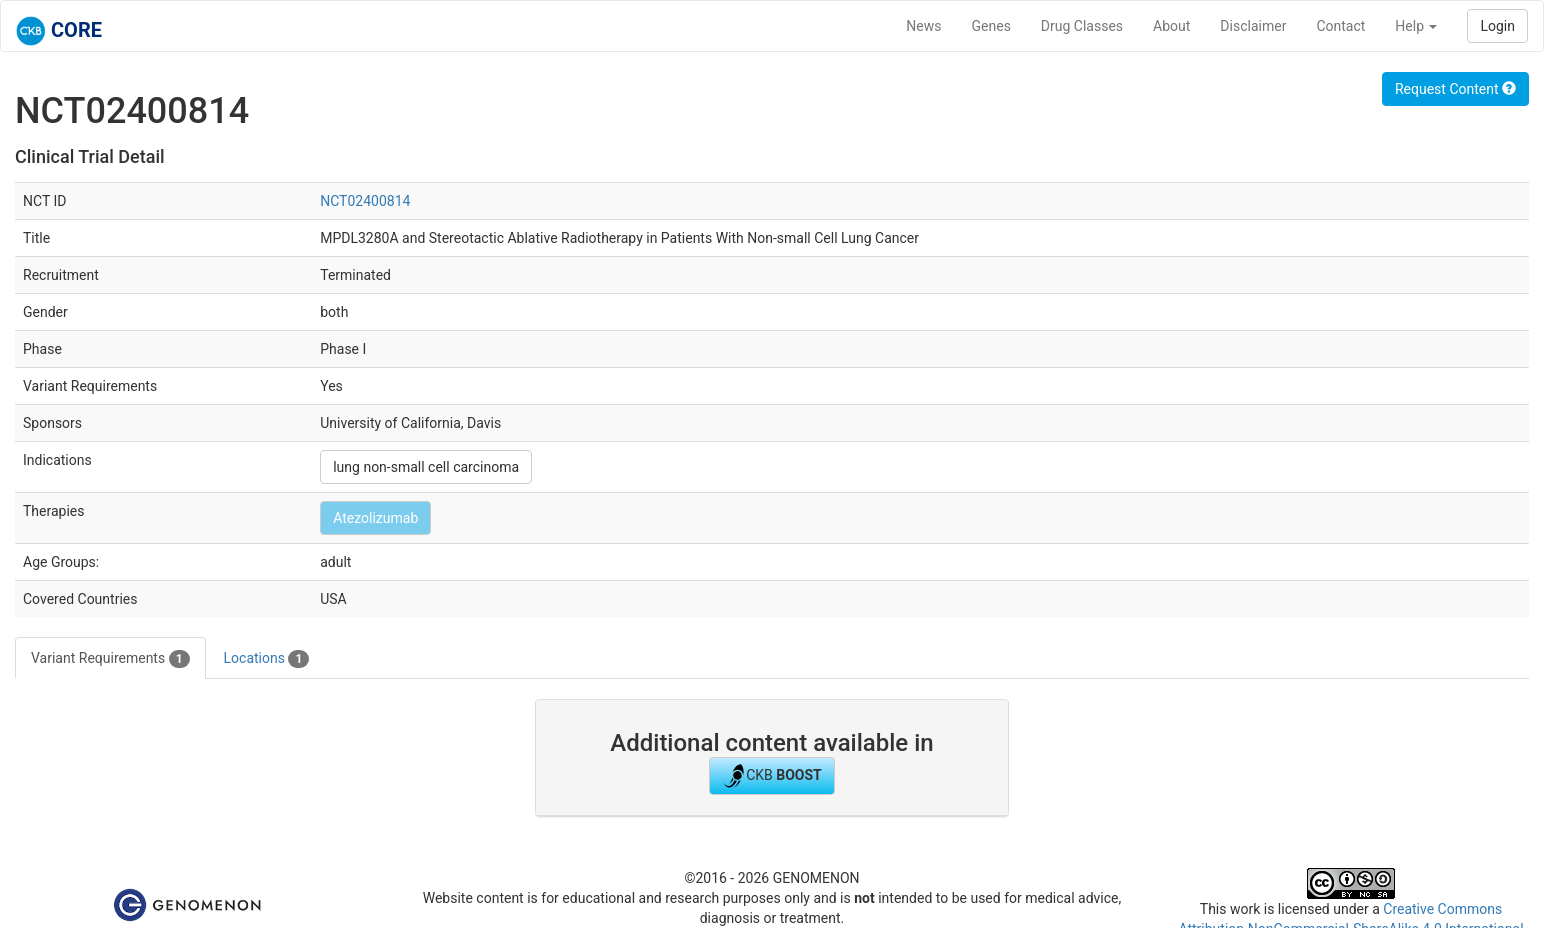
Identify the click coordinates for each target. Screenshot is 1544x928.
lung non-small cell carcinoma (426, 467)
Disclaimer (1253, 26)
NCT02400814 (365, 201)
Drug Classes (1082, 26)
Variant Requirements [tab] (110, 659)
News (923, 26)
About (1171, 26)
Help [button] (1416, 26)
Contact (1340, 26)
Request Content (1455, 89)
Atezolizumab (375, 518)
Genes (991, 26)
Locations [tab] (267, 659)
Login (1497, 26)
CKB (772, 776)
